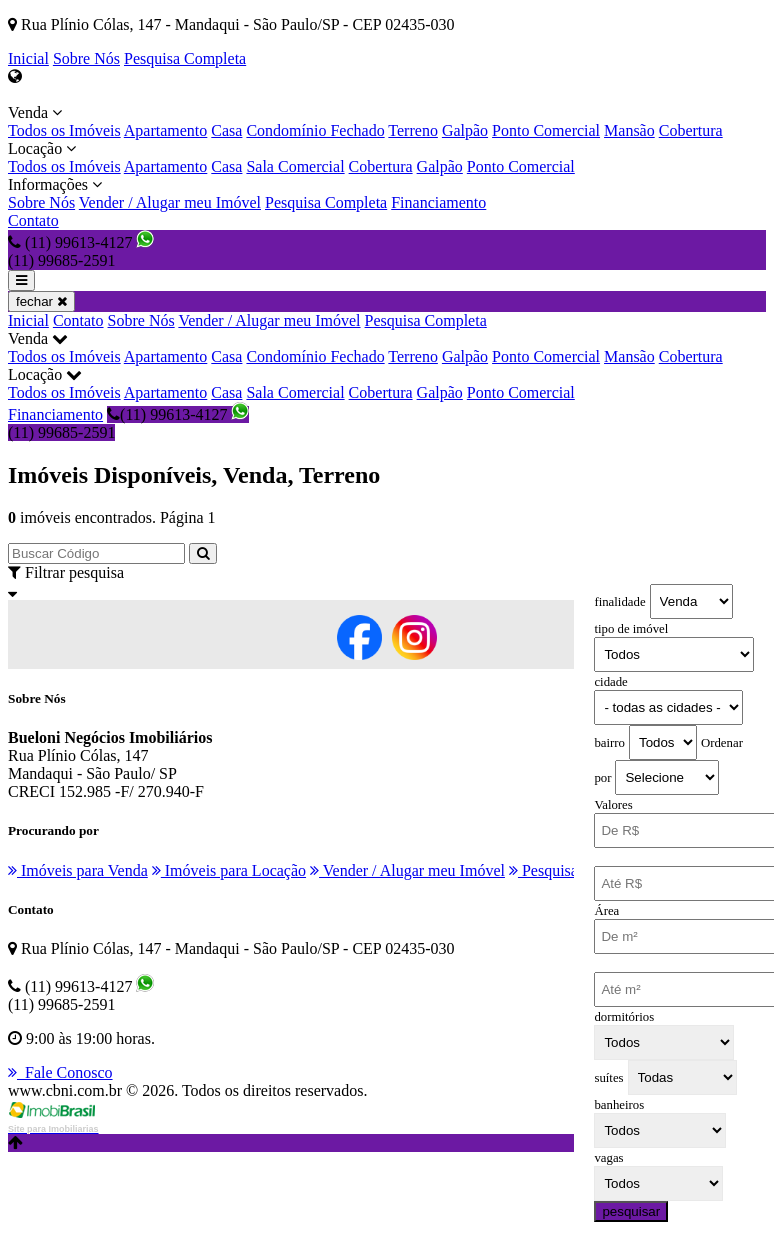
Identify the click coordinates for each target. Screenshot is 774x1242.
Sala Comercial (295, 166)
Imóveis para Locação (229, 870)
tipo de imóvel (631, 629)
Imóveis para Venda (78, 870)
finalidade (619, 602)
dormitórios (624, 1017)
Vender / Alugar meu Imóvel (170, 202)
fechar (41, 301)
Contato (33, 220)
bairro (609, 743)
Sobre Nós (86, 58)
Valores (613, 805)
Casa (226, 130)
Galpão (465, 130)
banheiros (619, 1105)
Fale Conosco (60, 1072)
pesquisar (631, 1211)
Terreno (413, 130)
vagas (608, 1158)
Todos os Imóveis (64, 130)
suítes (608, 1078)
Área (606, 911)
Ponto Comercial (546, 130)
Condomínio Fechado (315, 130)
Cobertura (691, 130)
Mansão (629, 130)
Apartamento (166, 130)
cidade (610, 682)
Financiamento (438, 202)
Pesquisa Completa (185, 58)
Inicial (28, 58)
